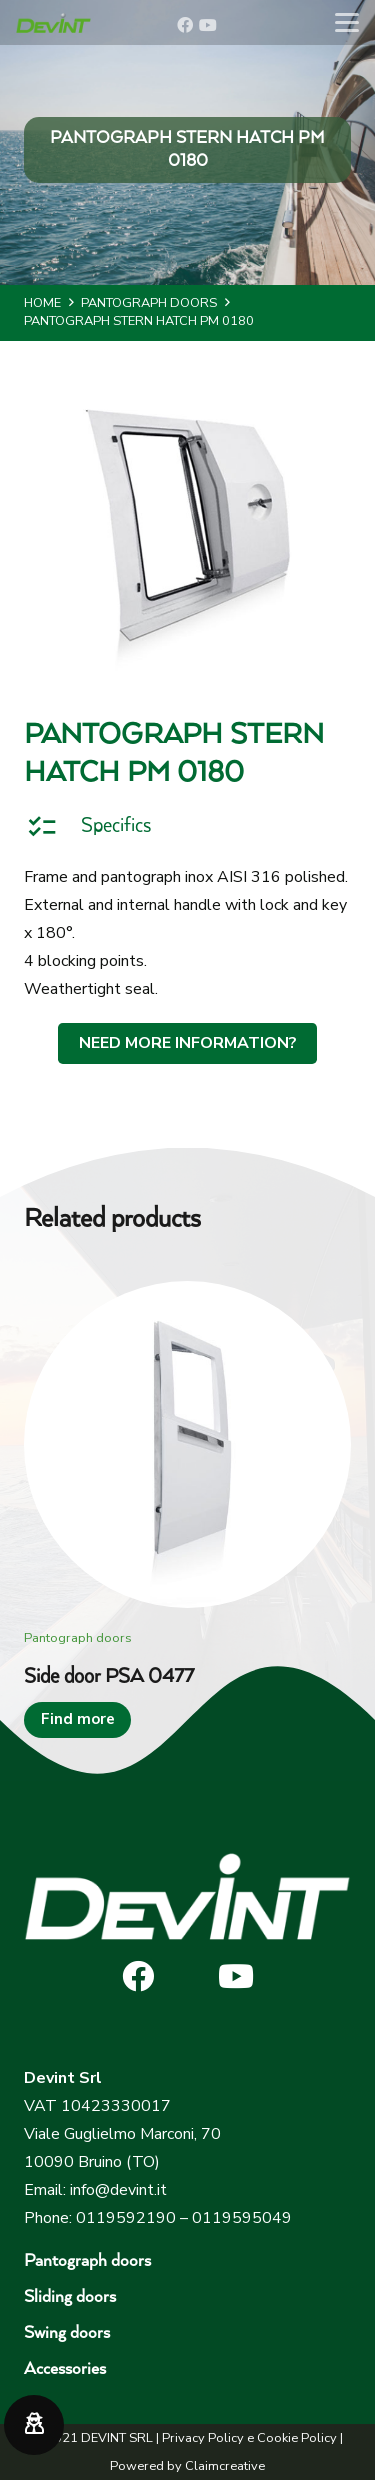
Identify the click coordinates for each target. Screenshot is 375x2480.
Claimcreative (225, 2466)
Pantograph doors (87, 2261)
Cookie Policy (297, 2438)
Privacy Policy (203, 2438)
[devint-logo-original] (53, 23)
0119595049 (242, 2218)
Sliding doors (70, 2297)
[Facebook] (185, 25)
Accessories (65, 2369)
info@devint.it (118, 2190)
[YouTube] (208, 25)
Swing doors (67, 2333)
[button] (347, 23)
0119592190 (126, 2218)
